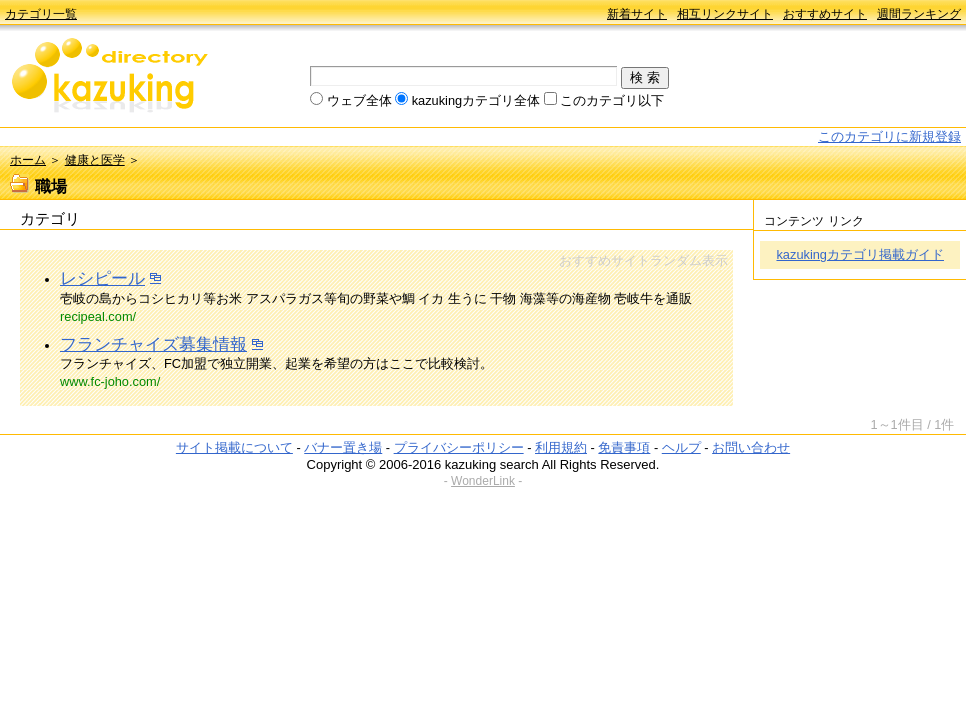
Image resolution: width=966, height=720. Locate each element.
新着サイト (637, 14)
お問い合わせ (751, 447)
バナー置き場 (343, 447)
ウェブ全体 (359, 100)
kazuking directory (110, 77)
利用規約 (561, 447)
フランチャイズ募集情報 (153, 344)
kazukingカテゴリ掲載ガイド (860, 254)
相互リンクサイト (725, 14)
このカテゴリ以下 (612, 100)
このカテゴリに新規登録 (889, 136)
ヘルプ (681, 447)
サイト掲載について (234, 447)
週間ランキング (919, 14)
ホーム (28, 160)
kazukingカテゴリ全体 (476, 100)
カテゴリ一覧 (41, 14)
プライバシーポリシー (459, 447)
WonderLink (483, 481)
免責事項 (624, 447)
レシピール (102, 278)
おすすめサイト (825, 14)
